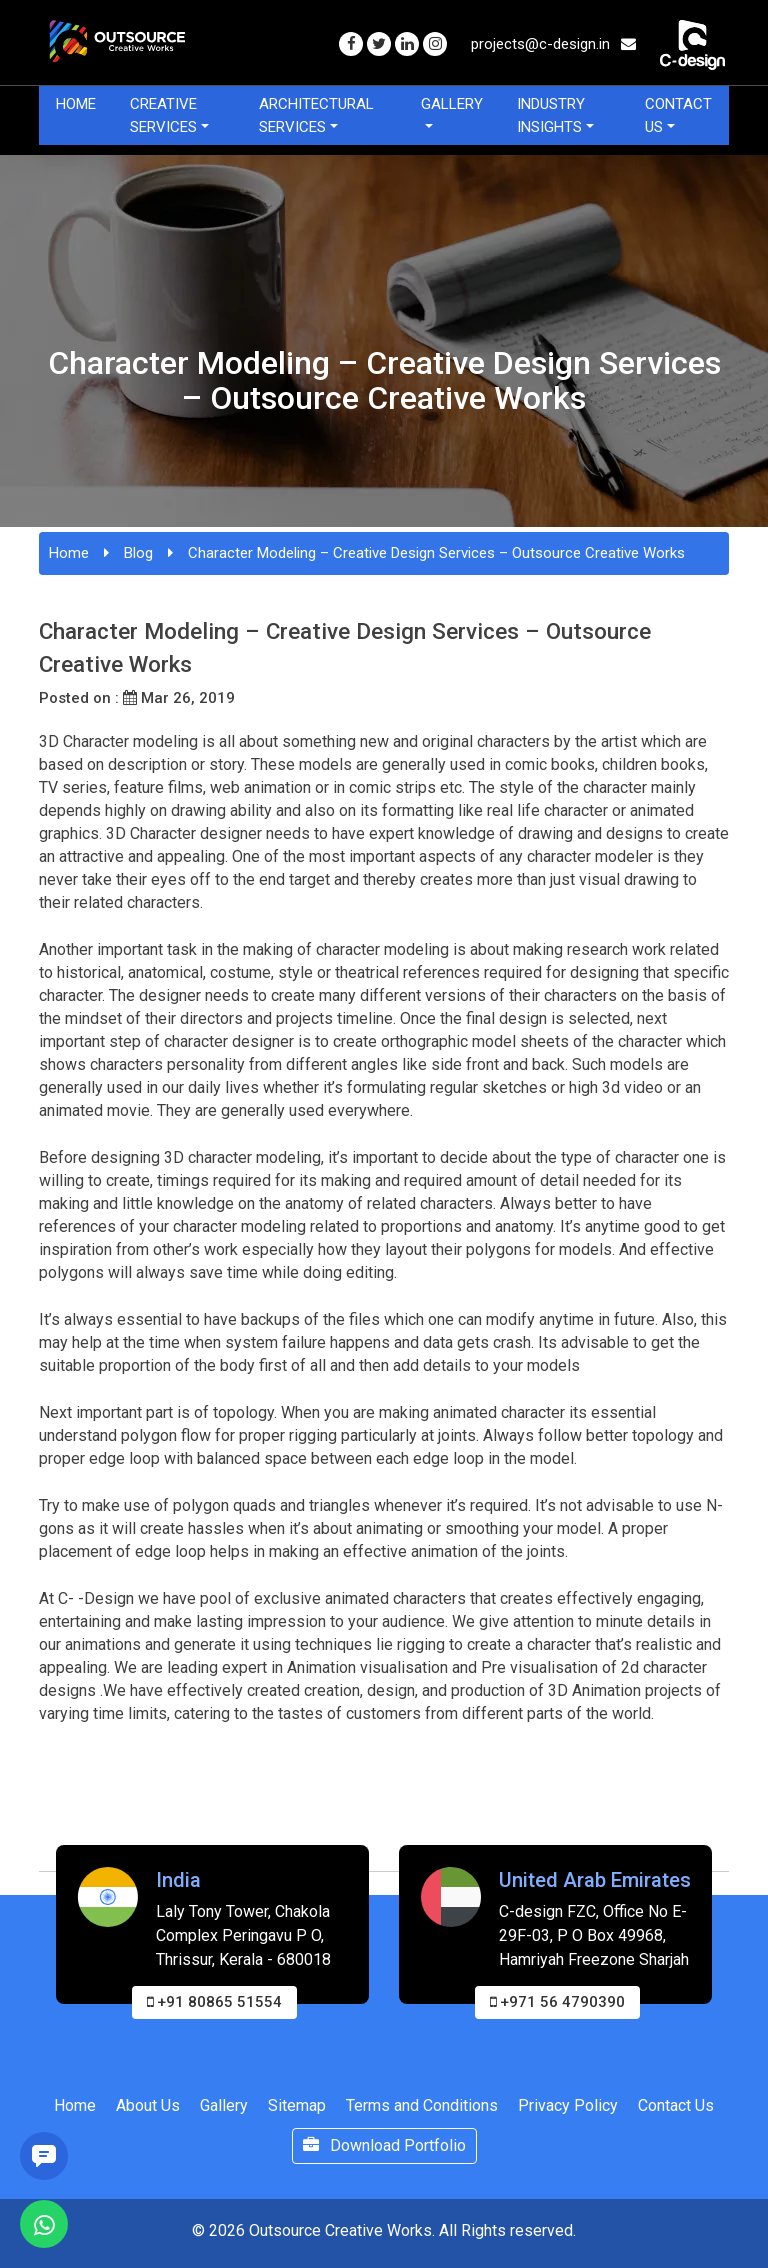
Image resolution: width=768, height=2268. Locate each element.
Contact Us (678, 115)
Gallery (452, 104)
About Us (148, 2105)
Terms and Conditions (422, 2105)
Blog (138, 553)
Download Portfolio (384, 2145)
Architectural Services (316, 115)
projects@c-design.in (553, 44)
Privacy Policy (568, 2105)
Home (76, 104)
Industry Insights (551, 115)
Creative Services (163, 115)
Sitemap (297, 2105)
